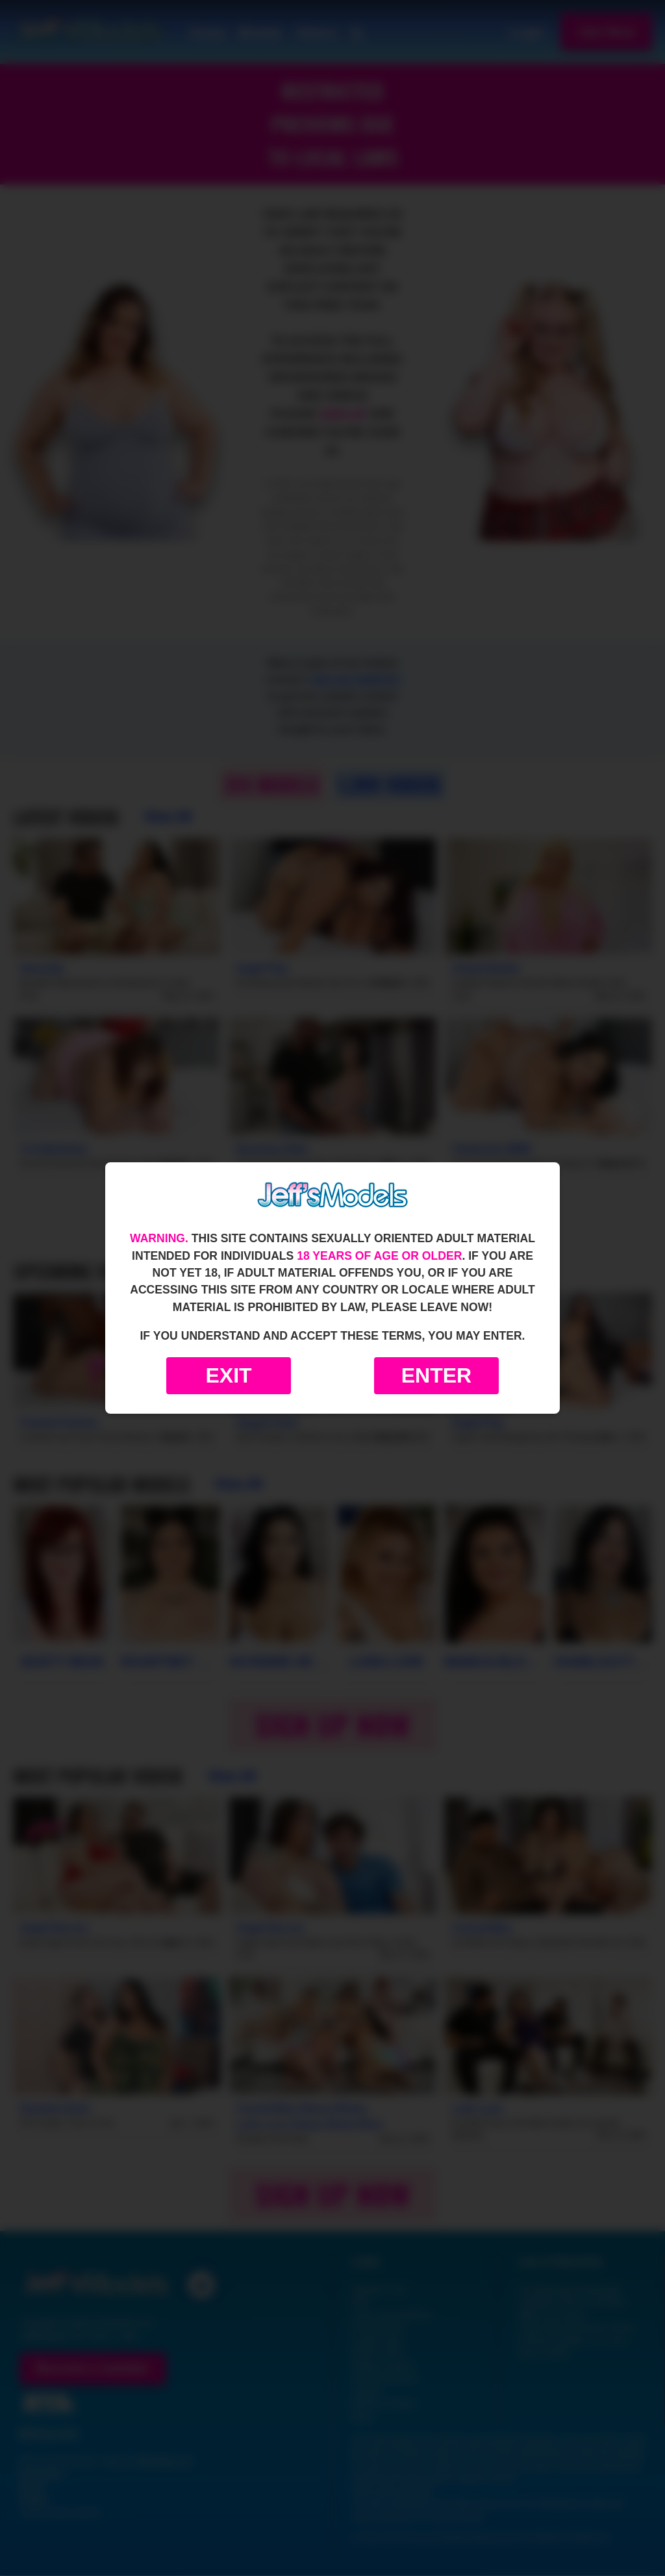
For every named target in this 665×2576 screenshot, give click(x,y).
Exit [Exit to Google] (228, 1375)
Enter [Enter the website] (436, 1375)
